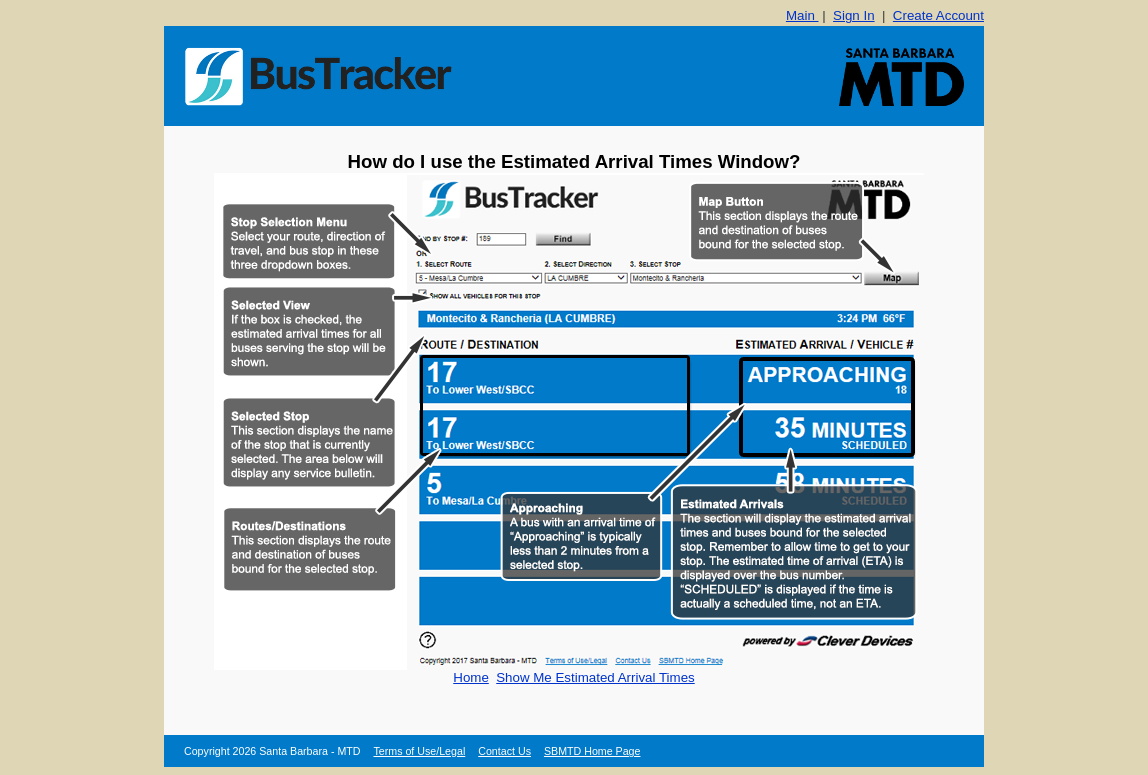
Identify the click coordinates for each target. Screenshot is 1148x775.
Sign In (854, 15)
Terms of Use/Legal (419, 751)
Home (471, 677)
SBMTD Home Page (592, 751)
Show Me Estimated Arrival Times (595, 677)
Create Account (938, 15)
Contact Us (504, 751)
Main (802, 15)
